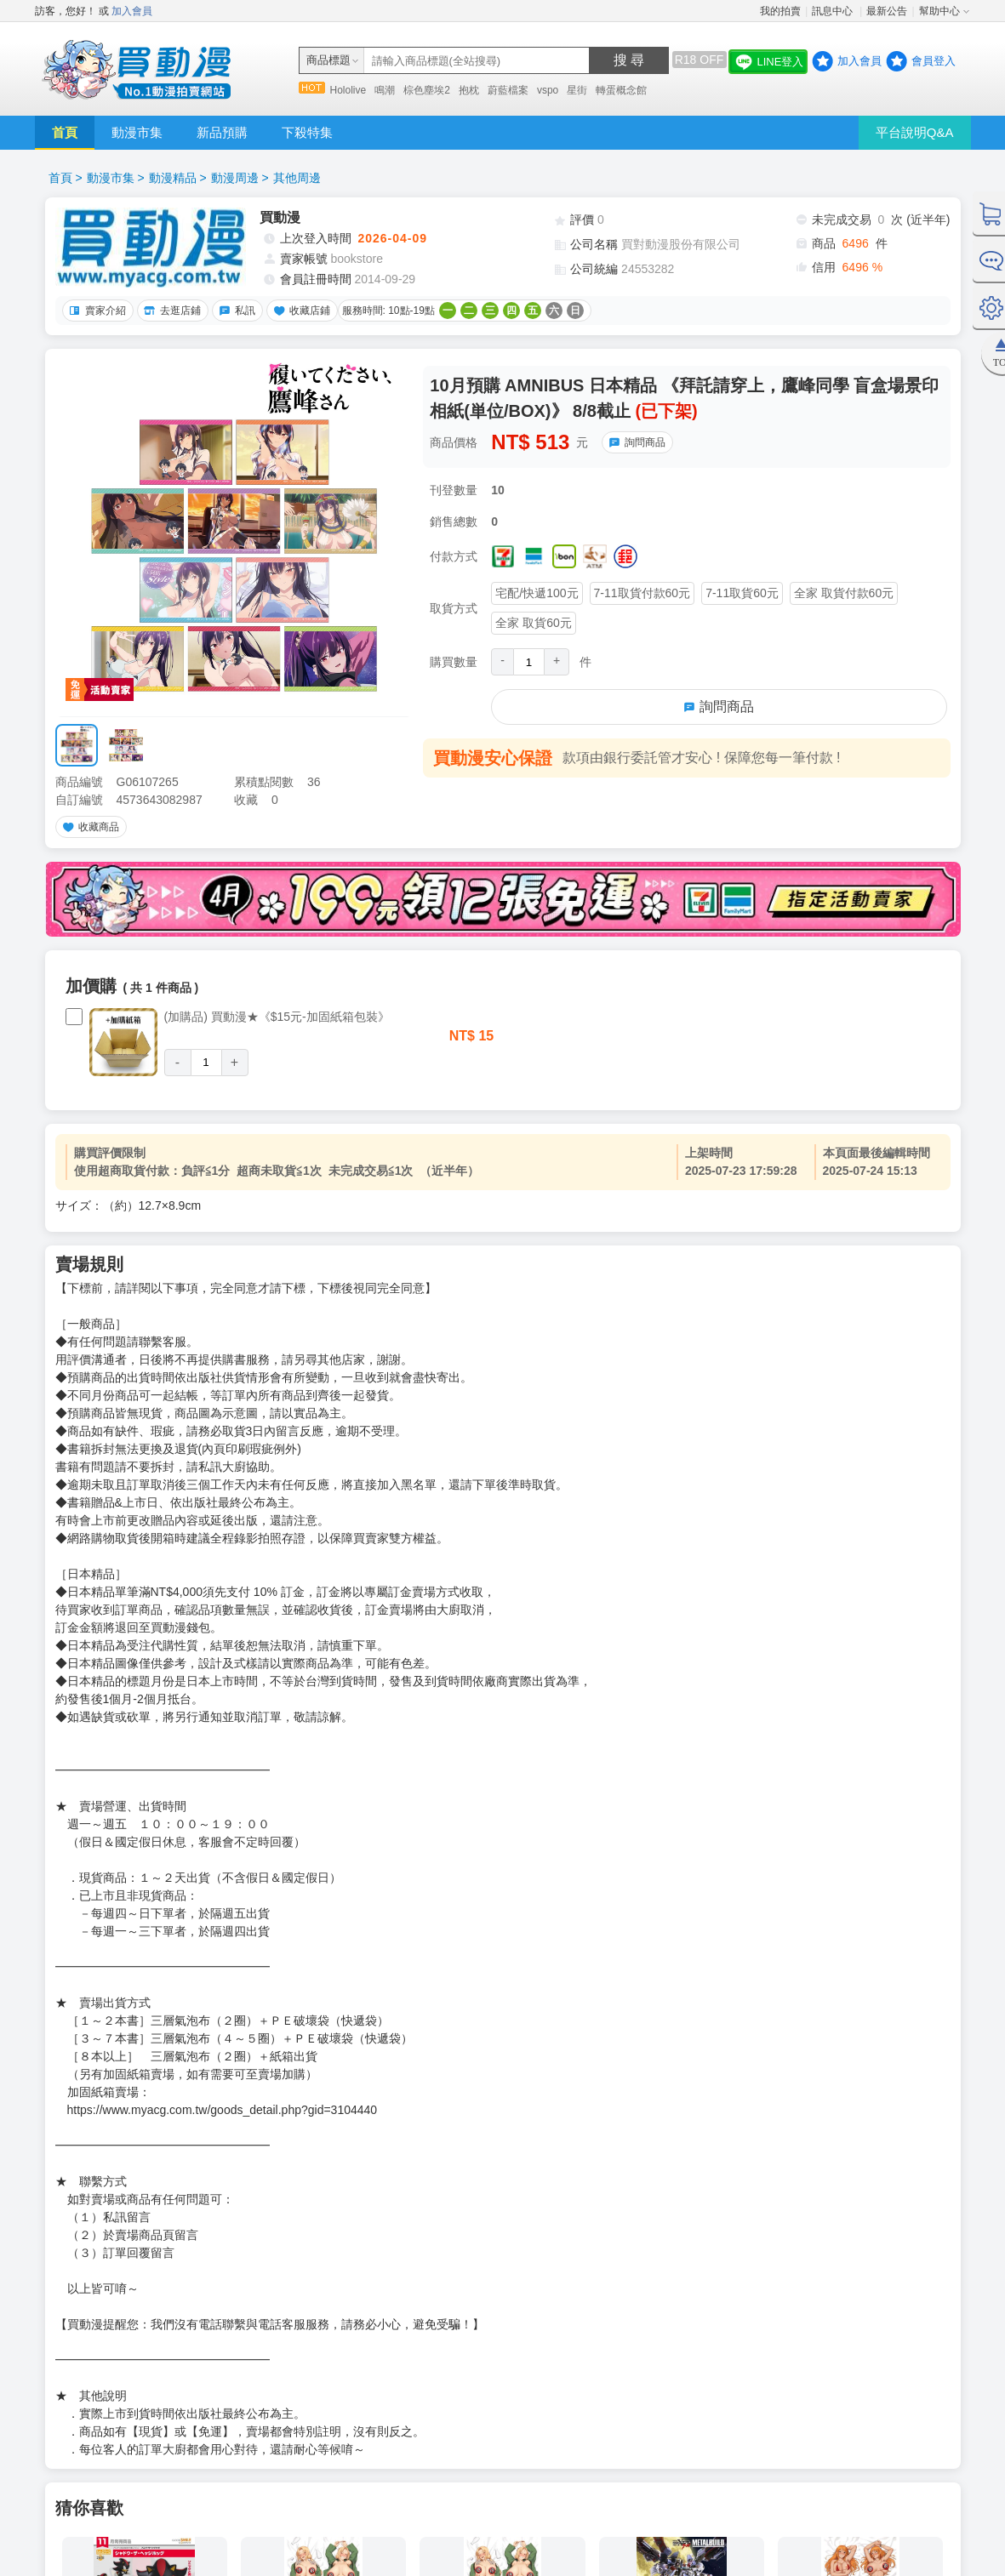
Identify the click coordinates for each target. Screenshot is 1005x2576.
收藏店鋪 (299, 310)
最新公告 (886, 11)
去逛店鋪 (170, 310)
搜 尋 (629, 60)
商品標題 (328, 60)
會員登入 (933, 60)
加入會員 (131, 11)
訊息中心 (833, 11)
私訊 (234, 310)
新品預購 (222, 132)
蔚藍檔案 (508, 90)
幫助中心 (939, 11)
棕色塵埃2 (426, 90)
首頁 (64, 132)
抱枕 (469, 90)
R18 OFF (699, 59)
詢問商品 (634, 442)
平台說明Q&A (915, 132)
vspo (547, 90)
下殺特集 (307, 132)
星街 (577, 90)
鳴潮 (384, 90)
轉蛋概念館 (621, 90)
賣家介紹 (95, 310)
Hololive (348, 90)
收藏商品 (88, 827)
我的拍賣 (780, 11)
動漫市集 (137, 132)
